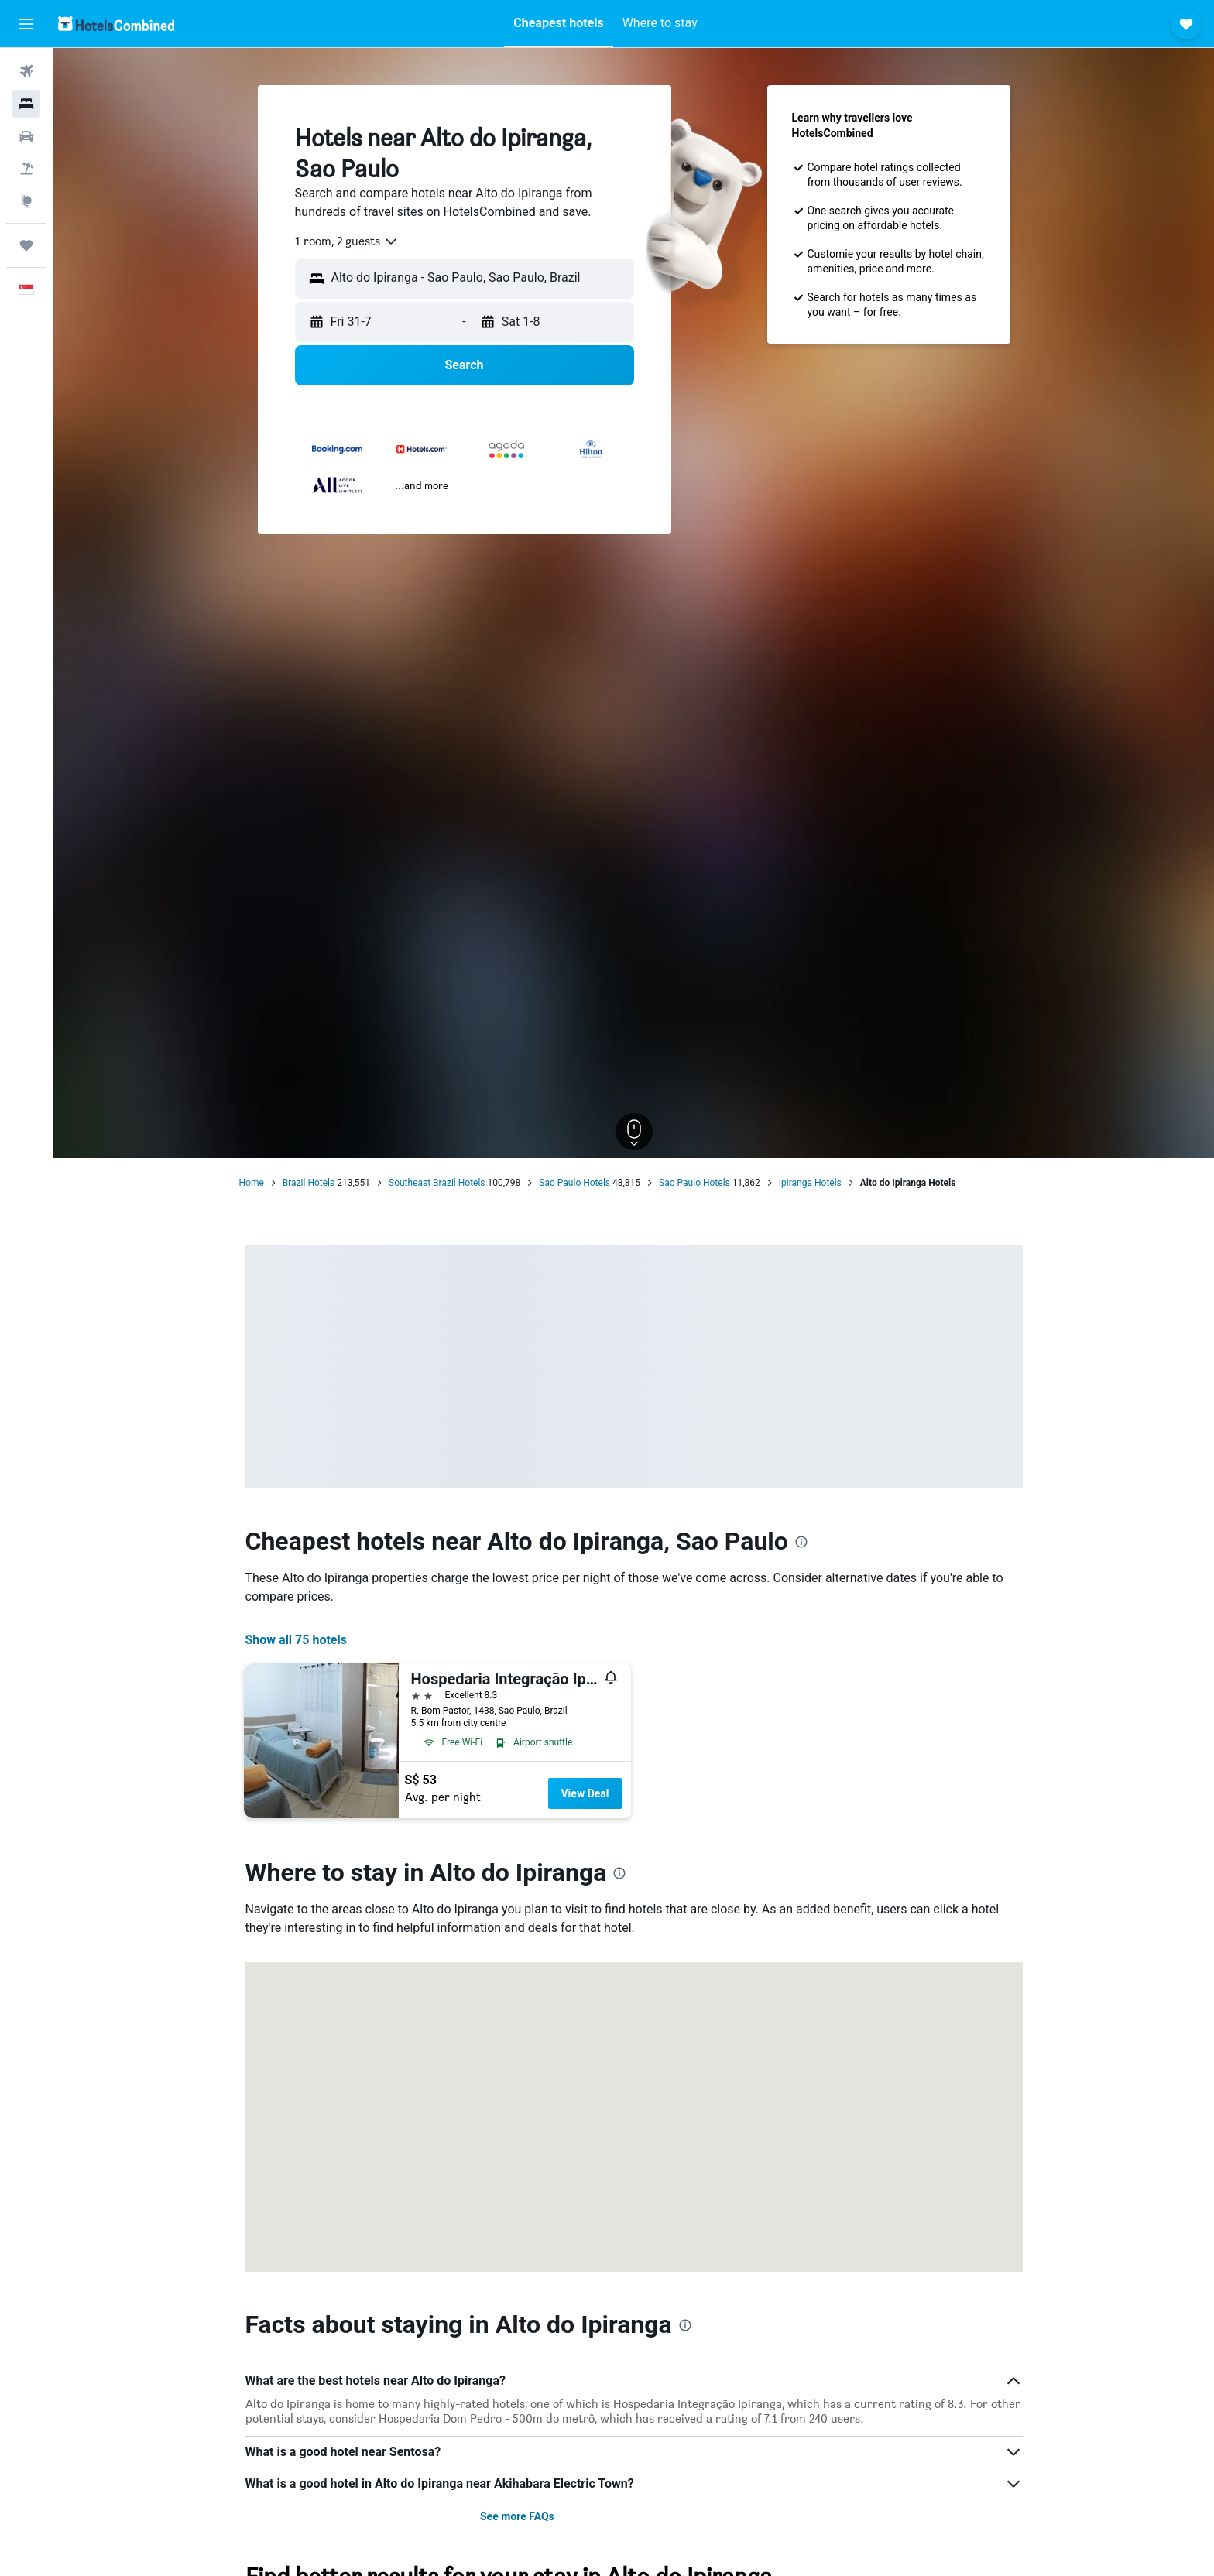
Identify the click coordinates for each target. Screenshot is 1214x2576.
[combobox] (347, 241)
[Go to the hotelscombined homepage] (116, 23)
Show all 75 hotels (296, 1639)
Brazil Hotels (308, 1182)
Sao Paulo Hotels (574, 1182)
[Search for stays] (26, 103)
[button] (26, 24)
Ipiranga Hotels (810, 1182)
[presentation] (801, 1542)
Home (251, 1182)
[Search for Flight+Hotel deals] (26, 168)
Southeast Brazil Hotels (437, 1182)
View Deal (585, 1793)
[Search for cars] (26, 136)
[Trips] (26, 245)
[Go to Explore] (26, 201)
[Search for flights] (26, 71)
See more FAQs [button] (517, 2516)
